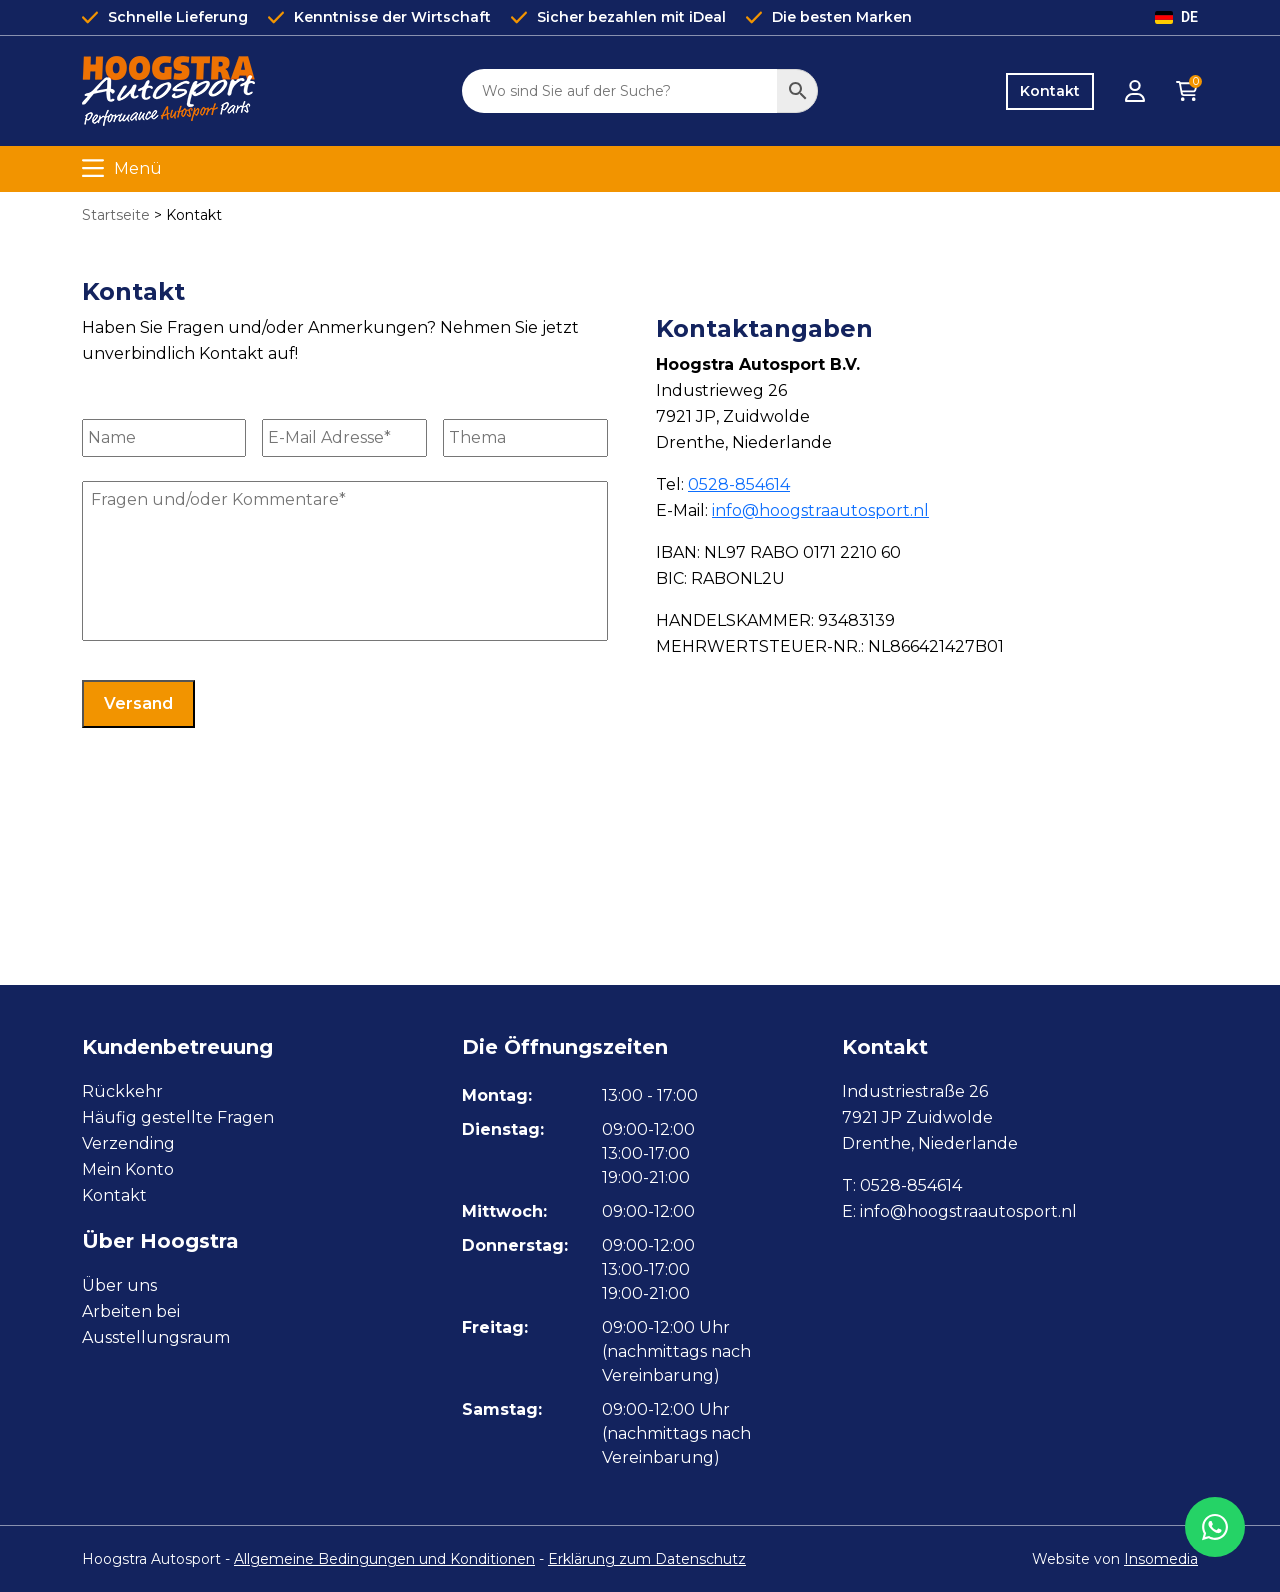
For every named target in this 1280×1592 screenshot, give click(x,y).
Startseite (116, 215)
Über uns (119, 1285)
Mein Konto (128, 1169)
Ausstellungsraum (156, 1337)
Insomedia (1161, 1559)
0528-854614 (739, 484)
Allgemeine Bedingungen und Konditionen (384, 1559)
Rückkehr (122, 1091)
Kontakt (1050, 91)
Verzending (128, 1143)
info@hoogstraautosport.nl (820, 510)
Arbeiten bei (131, 1311)
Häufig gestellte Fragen (178, 1117)
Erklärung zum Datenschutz (647, 1559)
